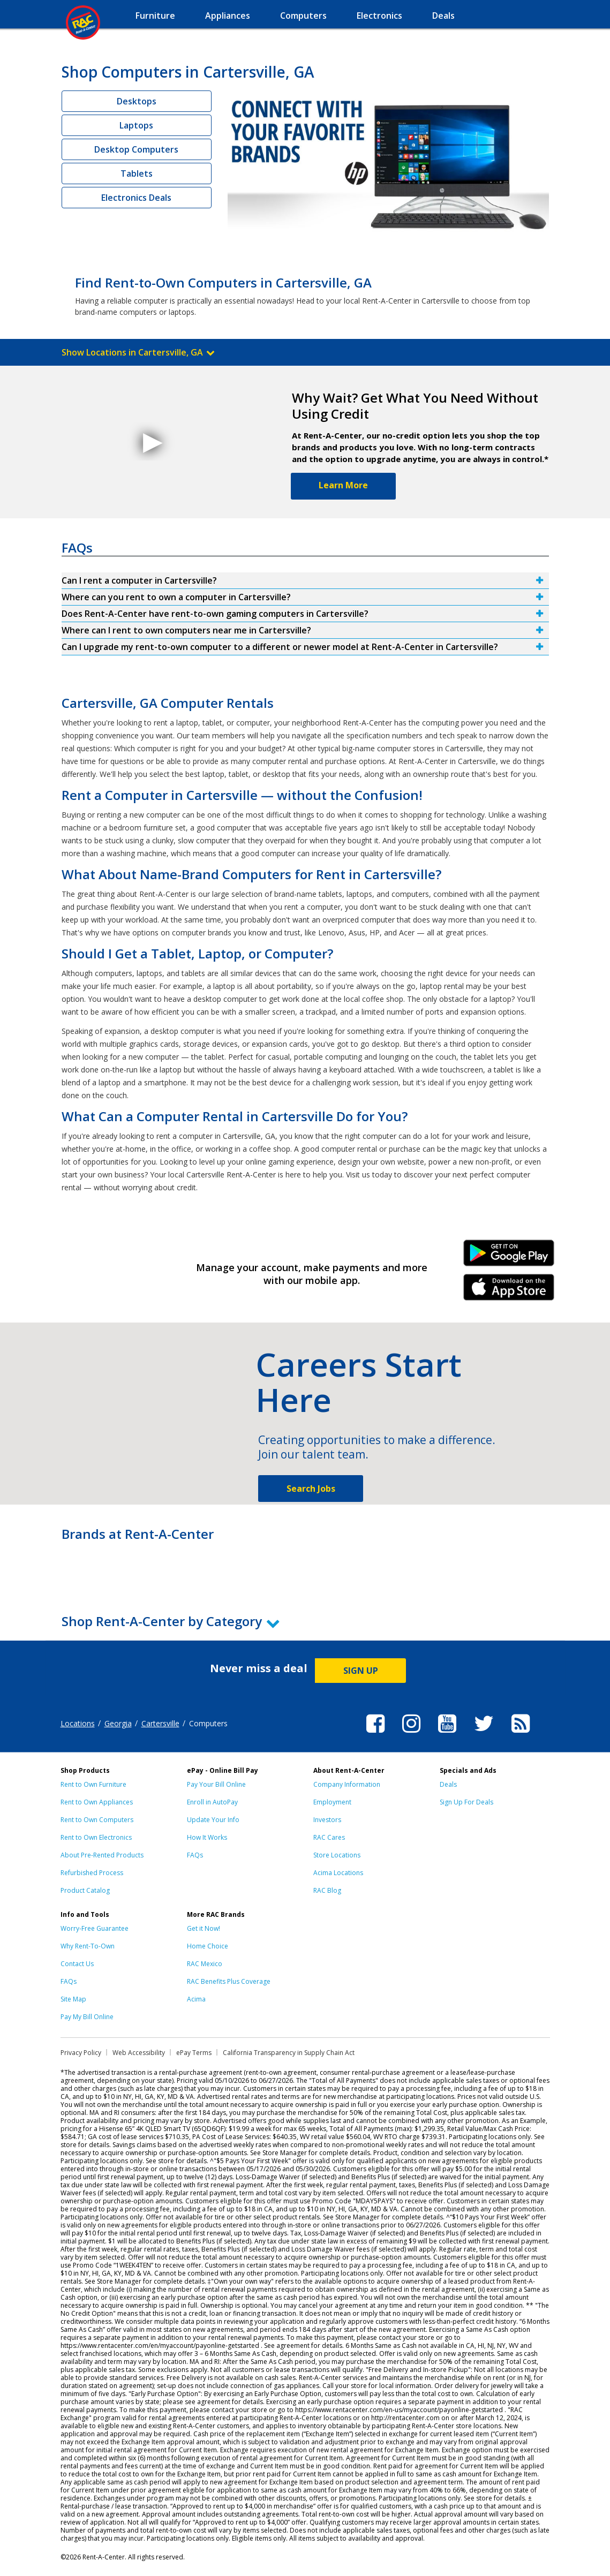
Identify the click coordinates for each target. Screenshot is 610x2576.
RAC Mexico (204, 1963)
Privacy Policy (81, 2052)
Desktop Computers (136, 149)
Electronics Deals (136, 197)
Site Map (73, 1999)
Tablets (137, 173)
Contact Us (77, 1963)
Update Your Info (213, 1819)
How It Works (207, 1837)
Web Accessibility (138, 2052)
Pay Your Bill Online (216, 1784)
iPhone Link (508, 1291)
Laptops (136, 125)
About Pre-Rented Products (102, 1855)
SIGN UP (360, 1670)
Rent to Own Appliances (97, 1802)
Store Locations (336, 1855)
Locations (78, 1723)
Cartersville (160, 1723)
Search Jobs (311, 1488)
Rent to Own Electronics (96, 1837)
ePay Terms (194, 2052)
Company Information (346, 1784)
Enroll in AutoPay (212, 1802)
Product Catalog (85, 1890)
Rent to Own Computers (97, 1819)
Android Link (508, 1257)
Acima (196, 1999)
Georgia (118, 1723)
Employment (332, 1802)
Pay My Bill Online (87, 2016)
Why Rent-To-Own (88, 1946)
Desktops (136, 101)
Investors (327, 1819)
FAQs (195, 1855)
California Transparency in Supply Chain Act (289, 2052)
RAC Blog (327, 1890)
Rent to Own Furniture (93, 1784)
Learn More (343, 485)
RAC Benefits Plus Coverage (228, 1981)
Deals (448, 1784)
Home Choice (207, 1946)
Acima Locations (338, 1872)
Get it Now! (203, 1928)
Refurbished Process (92, 1872)
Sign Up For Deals (466, 1802)
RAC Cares (329, 1837)
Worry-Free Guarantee (95, 1928)
